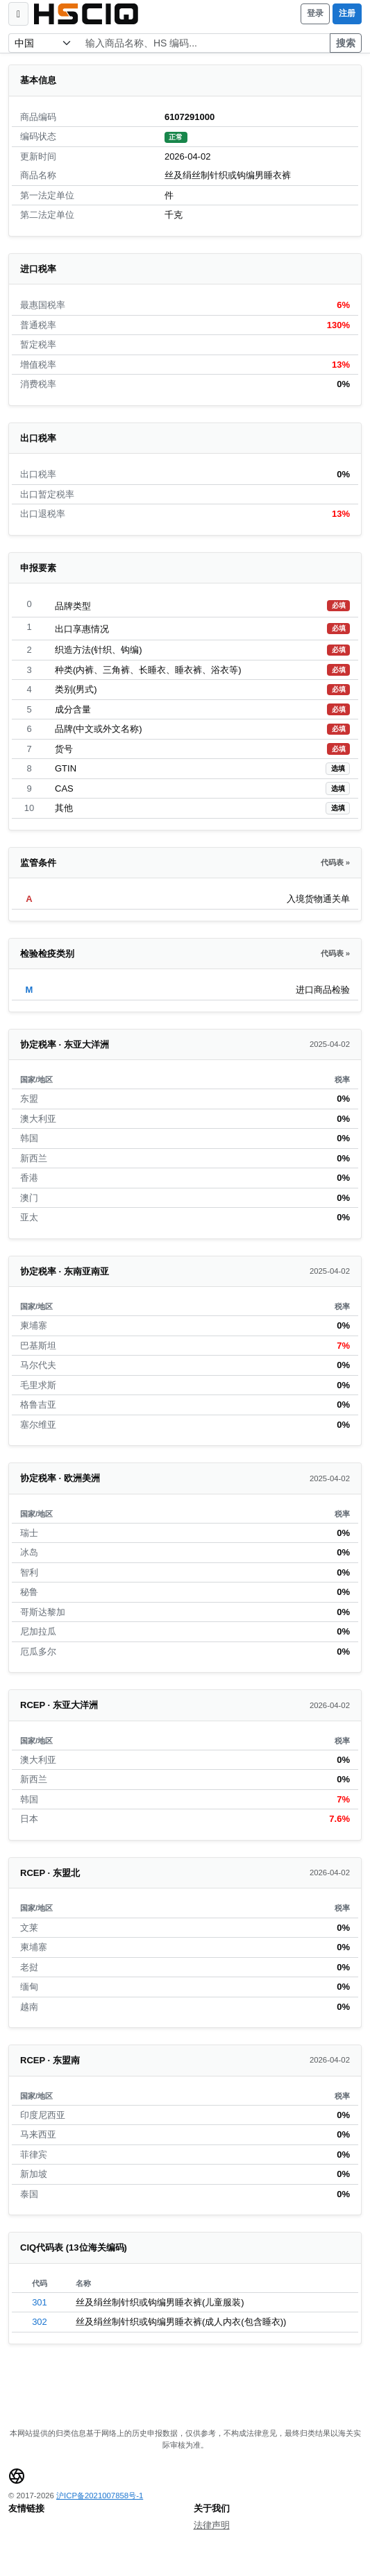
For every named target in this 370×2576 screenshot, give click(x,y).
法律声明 (212, 2525)
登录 (315, 13)
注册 (347, 13)
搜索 (345, 43)
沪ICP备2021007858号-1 (99, 2495)
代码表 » (335, 862)
